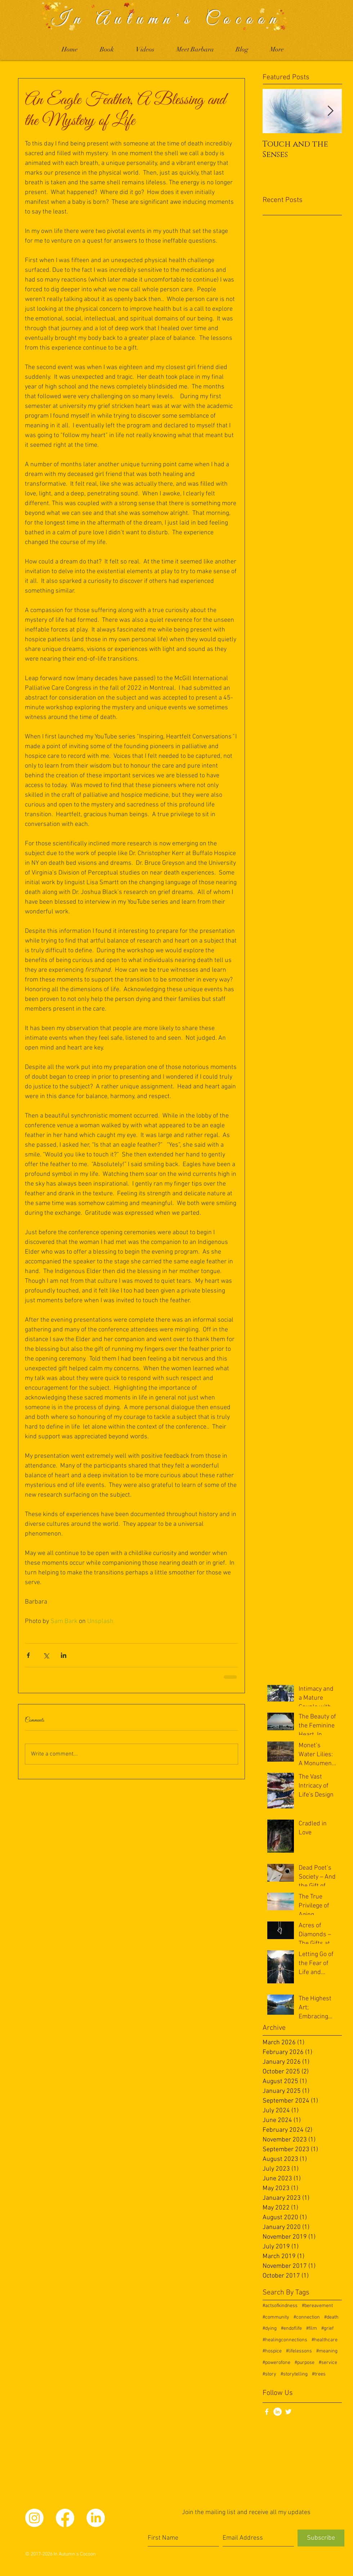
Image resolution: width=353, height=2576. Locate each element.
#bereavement (317, 2306)
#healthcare (325, 2340)
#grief (327, 2328)
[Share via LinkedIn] (63, 1655)
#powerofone (276, 2363)
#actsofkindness (280, 2306)
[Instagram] (34, 2518)
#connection (307, 2317)
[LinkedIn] (277, 2412)
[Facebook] (65, 2518)
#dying (270, 2328)
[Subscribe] (321, 2538)
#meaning (327, 2351)
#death (331, 2317)
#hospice (272, 2351)
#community (276, 2317)
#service (328, 2363)
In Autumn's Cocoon (166, 19)
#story (269, 2374)
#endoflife (291, 2328)
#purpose (304, 2363)
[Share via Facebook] (28, 1655)
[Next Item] (330, 111)
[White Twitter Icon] (288, 2412)
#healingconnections (285, 2340)
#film (311, 2328)
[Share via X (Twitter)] (46, 1655)
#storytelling (294, 2374)
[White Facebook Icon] (267, 2412)
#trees (319, 2374)
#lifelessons (299, 2351)
